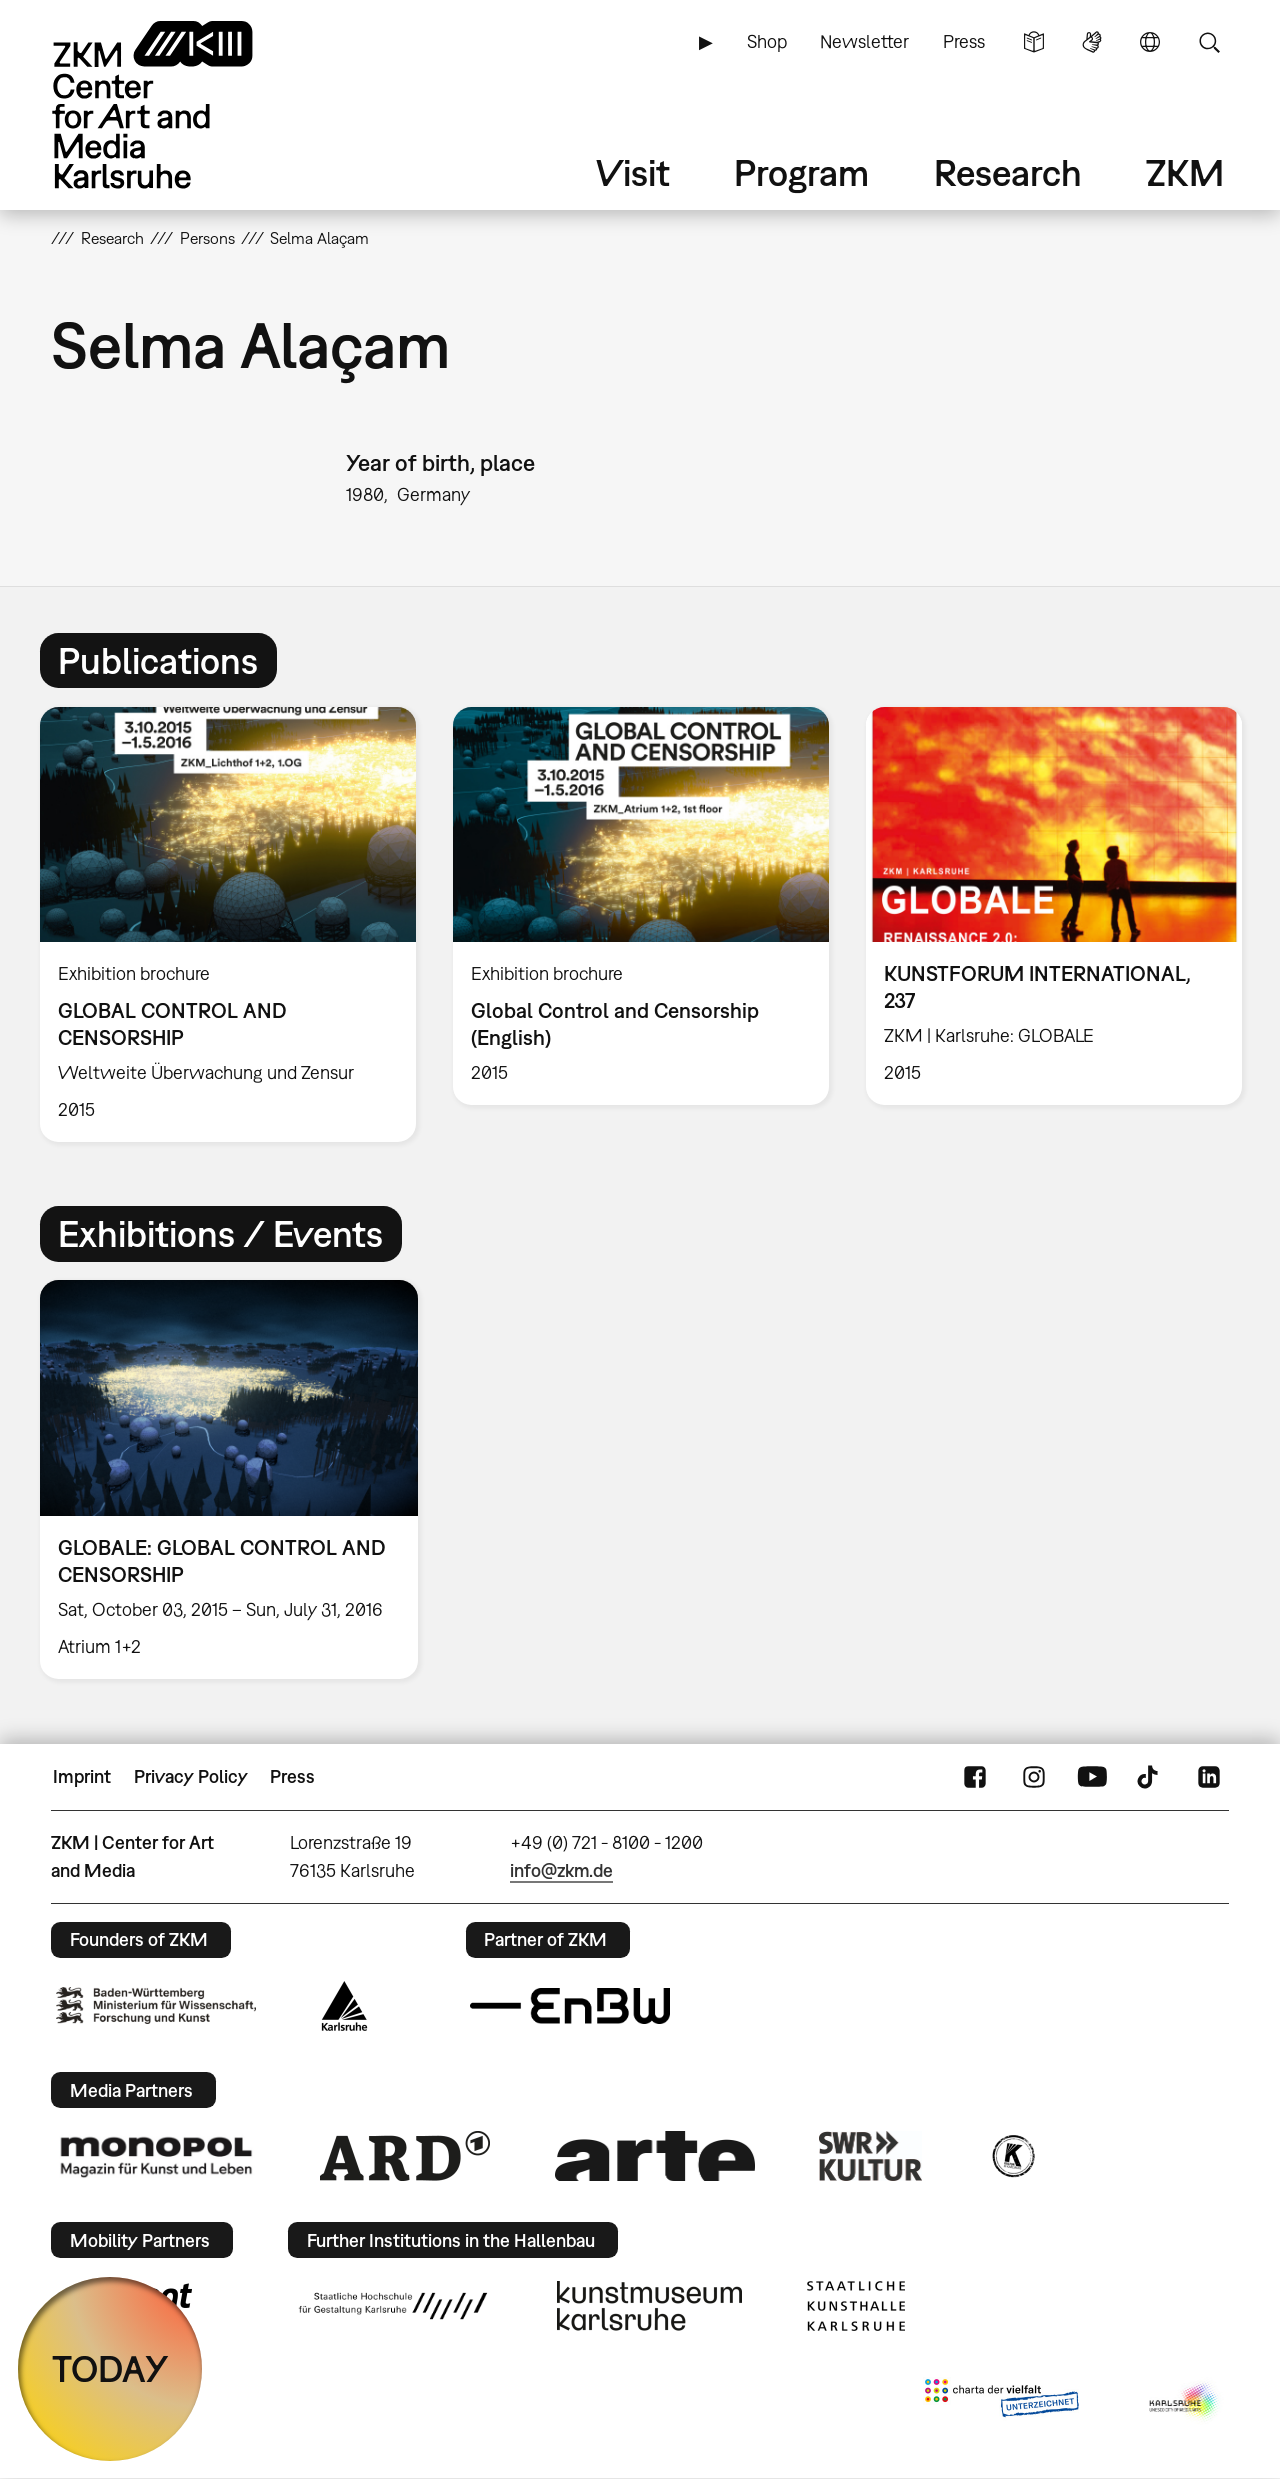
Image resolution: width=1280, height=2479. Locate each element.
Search (1209, 42)
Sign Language (1092, 42)
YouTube (1092, 1777)
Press (964, 41)
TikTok (1150, 1777)
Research (1008, 172)
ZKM (1185, 172)
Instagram (1034, 1777)
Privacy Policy (191, 1776)
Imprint (82, 1776)
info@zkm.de (561, 1870)
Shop (767, 41)
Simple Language (1034, 42)
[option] (228, 924)
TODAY (110, 2368)
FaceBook (975, 1777)
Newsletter (864, 41)
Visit (633, 172)
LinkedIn (1209, 1777)
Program (801, 172)
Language (1150, 42)
